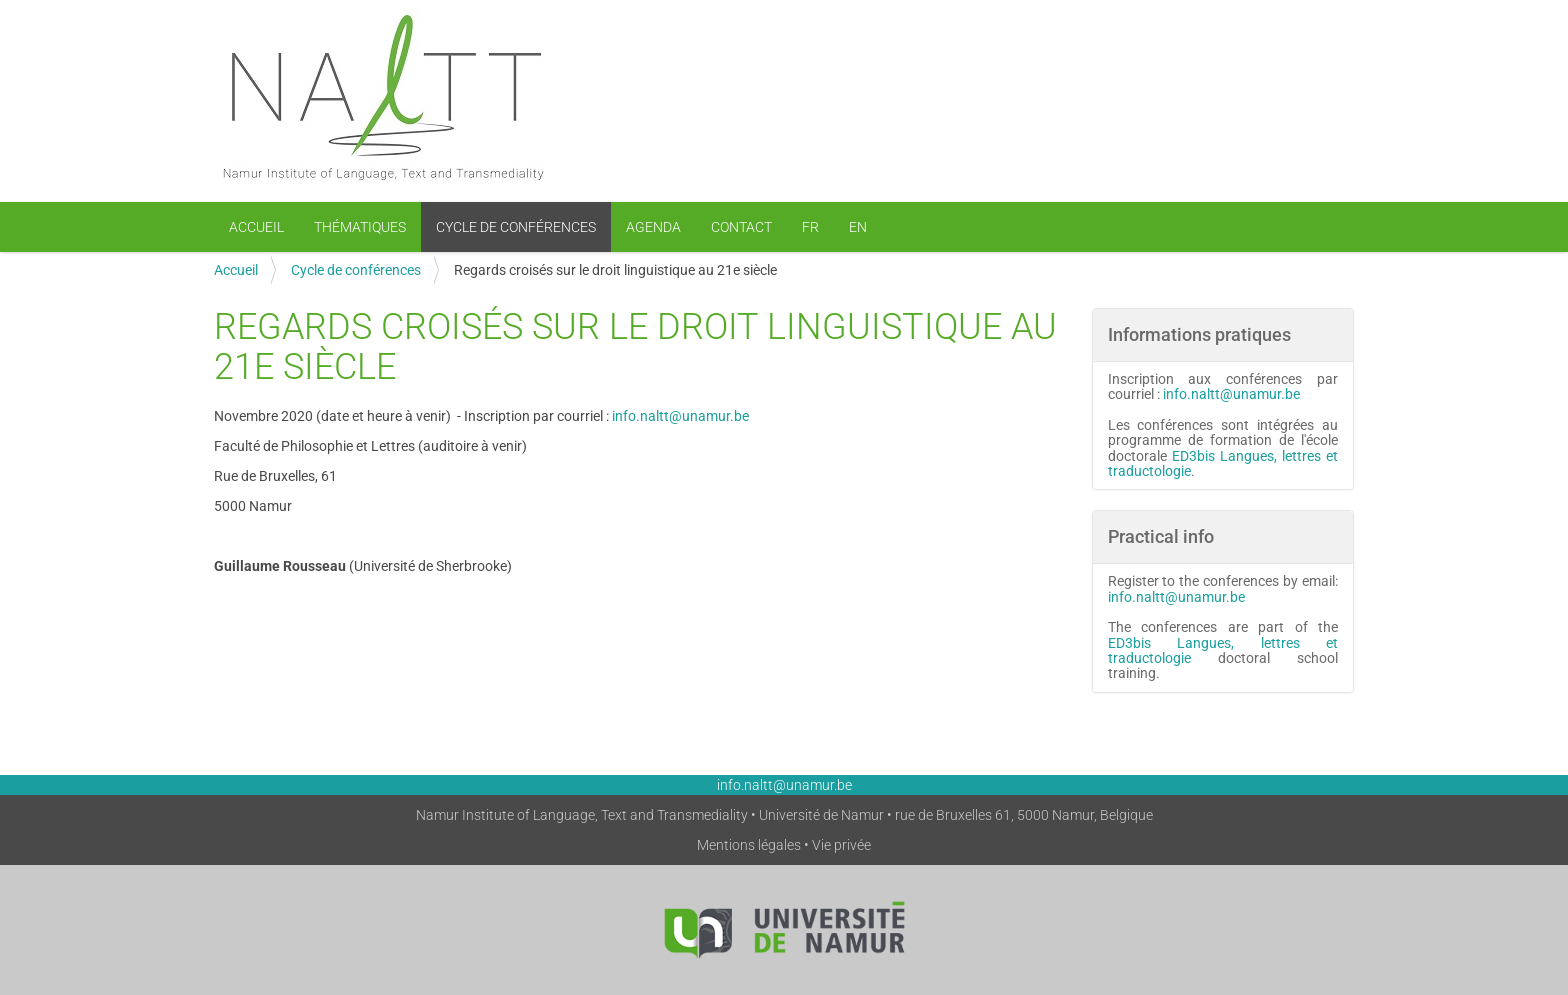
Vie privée (841, 845)
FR (810, 227)
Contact (741, 227)
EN (858, 227)
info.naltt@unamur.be (680, 416)
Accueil (256, 227)
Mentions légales (749, 845)
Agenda (653, 227)
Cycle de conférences (516, 227)
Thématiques (360, 227)
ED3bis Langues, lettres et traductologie (1223, 463)
